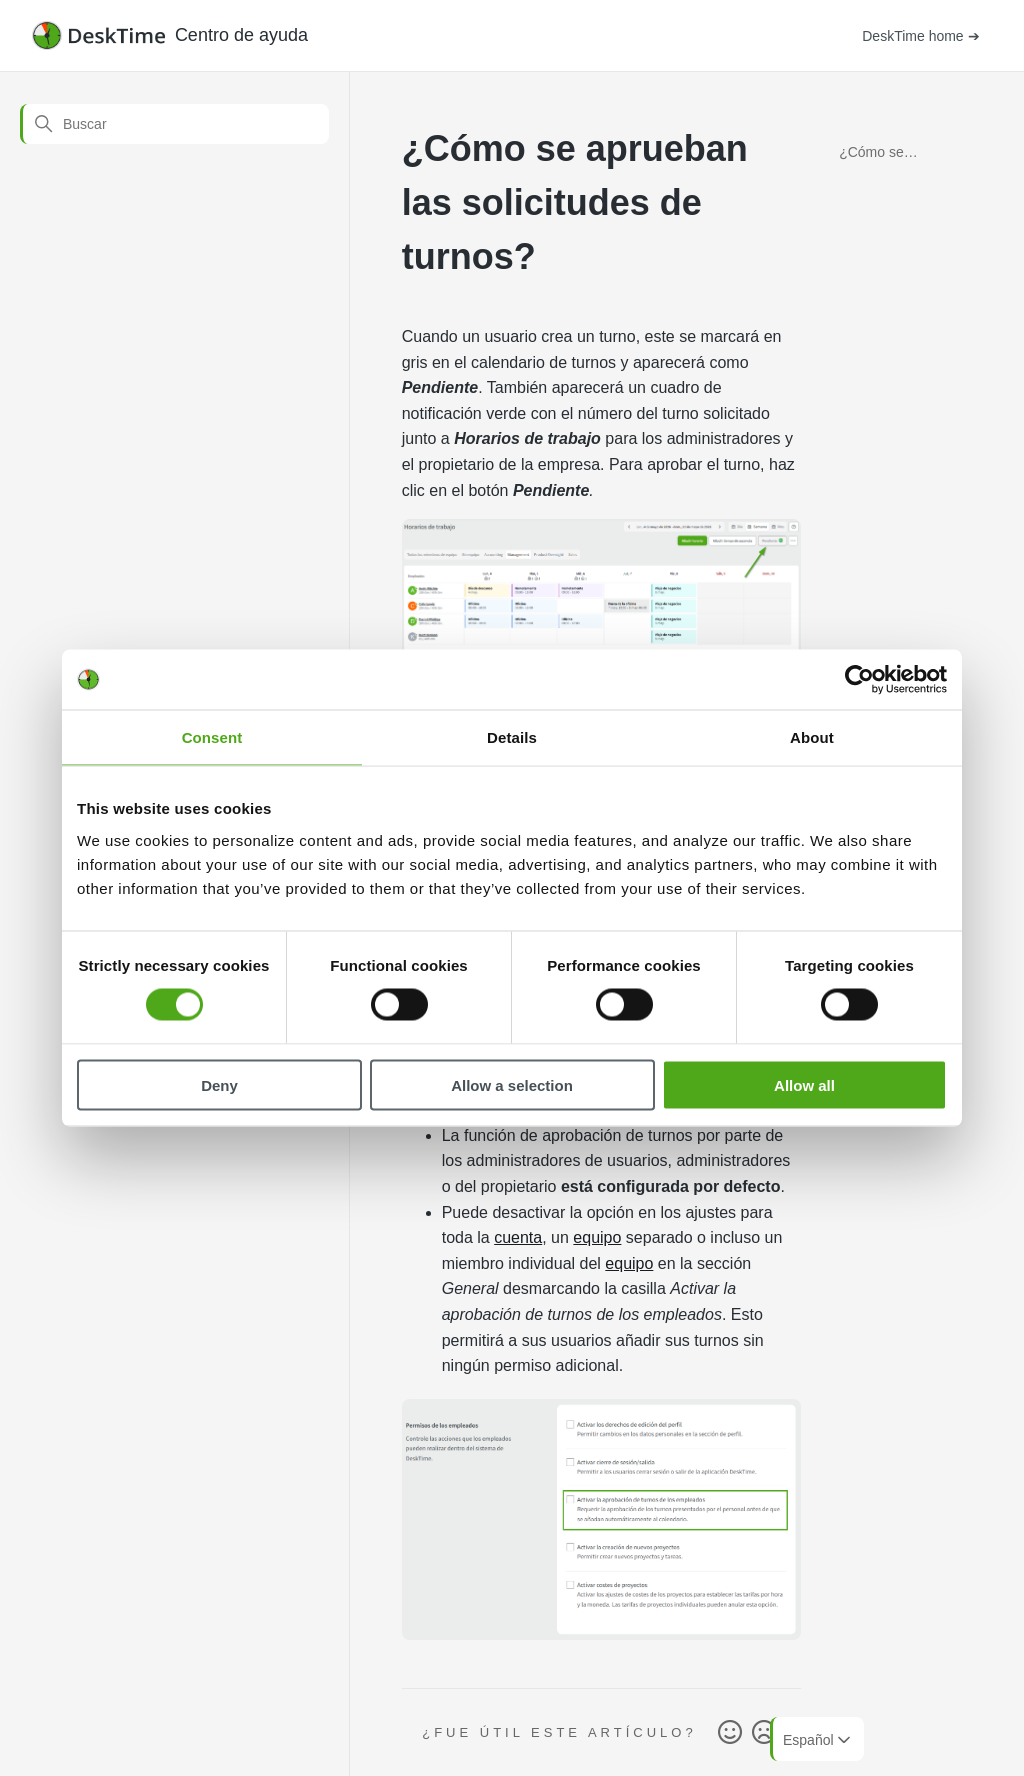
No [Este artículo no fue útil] (764, 1733)
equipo (597, 1237)
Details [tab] (512, 737)
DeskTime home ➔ (920, 36)
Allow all (804, 1084)
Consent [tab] (212, 737)
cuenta (518, 1237)
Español (818, 1740)
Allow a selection (512, 1084)
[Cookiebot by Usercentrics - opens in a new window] (859, 680)
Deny (219, 1084)
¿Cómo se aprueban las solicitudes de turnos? (881, 155)
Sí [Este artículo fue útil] (730, 1733)
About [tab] (812, 737)
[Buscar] (174, 124)
